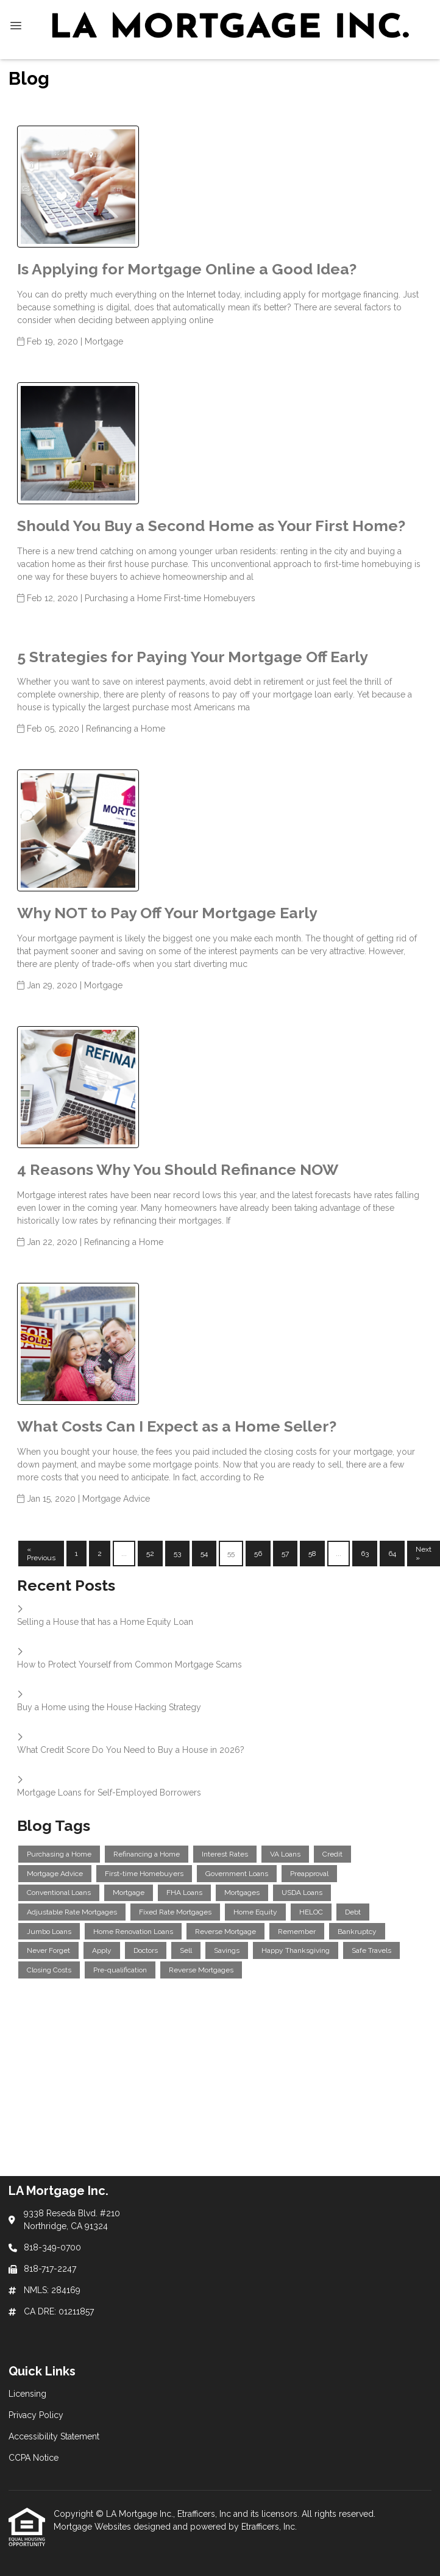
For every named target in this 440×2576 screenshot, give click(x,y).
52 (150, 1553)
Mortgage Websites (93, 2526)
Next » (423, 1553)
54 (204, 1553)
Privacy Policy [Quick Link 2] (36, 2415)
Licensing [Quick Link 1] (27, 2394)
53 (177, 1553)
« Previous (41, 1553)
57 (285, 1553)
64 (392, 1553)
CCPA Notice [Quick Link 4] (34, 2458)
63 (365, 1553)
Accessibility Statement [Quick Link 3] (54, 2436)
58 (312, 1553)
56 (258, 1553)
